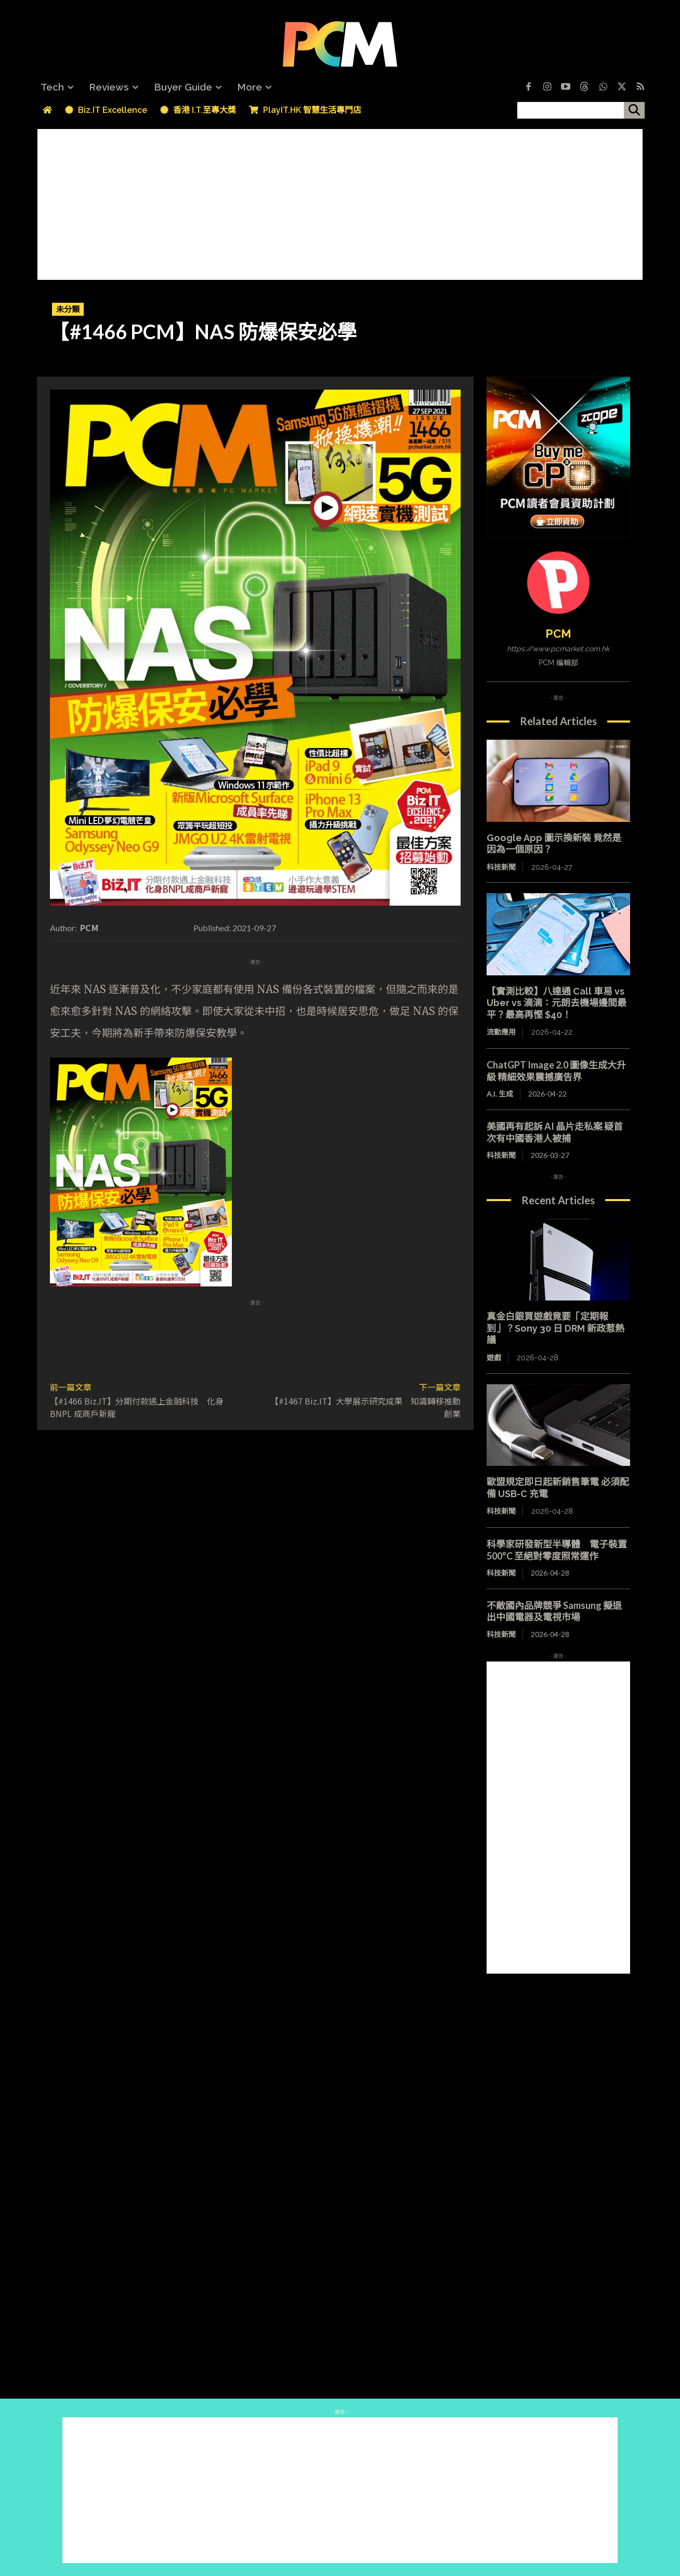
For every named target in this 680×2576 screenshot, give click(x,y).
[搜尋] (634, 110)
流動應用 (501, 1032)
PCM (89, 927)
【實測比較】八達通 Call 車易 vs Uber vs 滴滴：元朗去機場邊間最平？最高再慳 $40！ (556, 1003)
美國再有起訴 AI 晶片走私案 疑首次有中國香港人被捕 (555, 1132)
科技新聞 (501, 867)
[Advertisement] (340, 202)
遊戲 (494, 1358)
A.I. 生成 (500, 1093)
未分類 (68, 309)
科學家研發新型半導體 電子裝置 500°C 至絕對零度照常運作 (557, 1550)
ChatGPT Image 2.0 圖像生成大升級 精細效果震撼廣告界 (556, 1071)
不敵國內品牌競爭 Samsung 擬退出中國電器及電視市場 (554, 1611)
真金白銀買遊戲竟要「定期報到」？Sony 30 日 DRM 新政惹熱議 (555, 1328)
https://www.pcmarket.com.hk (558, 649)
